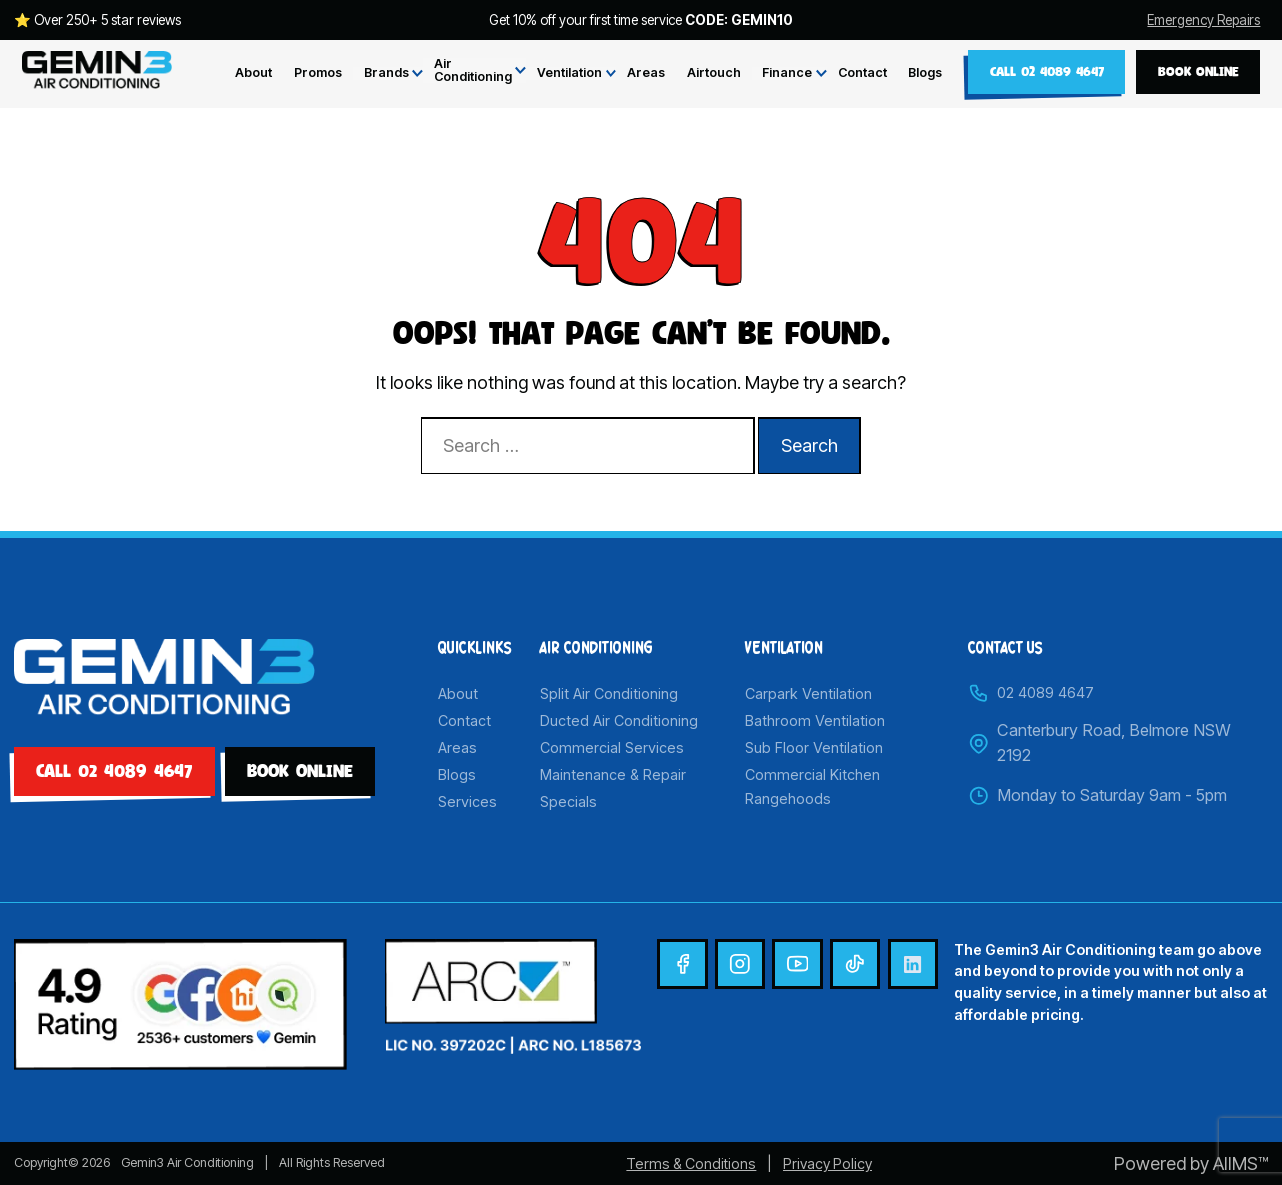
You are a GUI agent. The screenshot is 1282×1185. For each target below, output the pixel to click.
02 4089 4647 (1031, 693)
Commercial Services (612, 747)
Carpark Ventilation (808, 693)
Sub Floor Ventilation (814, 747)
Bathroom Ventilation (815, 720)
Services (467, 801)
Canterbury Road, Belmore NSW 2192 (1099, 742)
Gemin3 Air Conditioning (187, 1162)
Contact (862, 73)
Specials (568, 801)
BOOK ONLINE (1198, 71)
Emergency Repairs (1203, 21)
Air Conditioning (473, 70)
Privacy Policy (827, 1163)
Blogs (925, 73)
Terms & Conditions (691, 1163)
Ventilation (569, 73)
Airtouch (714, 73)
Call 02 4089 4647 (1047, 71)
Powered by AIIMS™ (1191, 1163)
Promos (318, 73)
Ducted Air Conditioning (619, 720)
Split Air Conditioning (609, 693)
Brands (386, 73)
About (253, 73)
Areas (646, 73)
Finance (787, 73)
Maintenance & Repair (613, 774)
